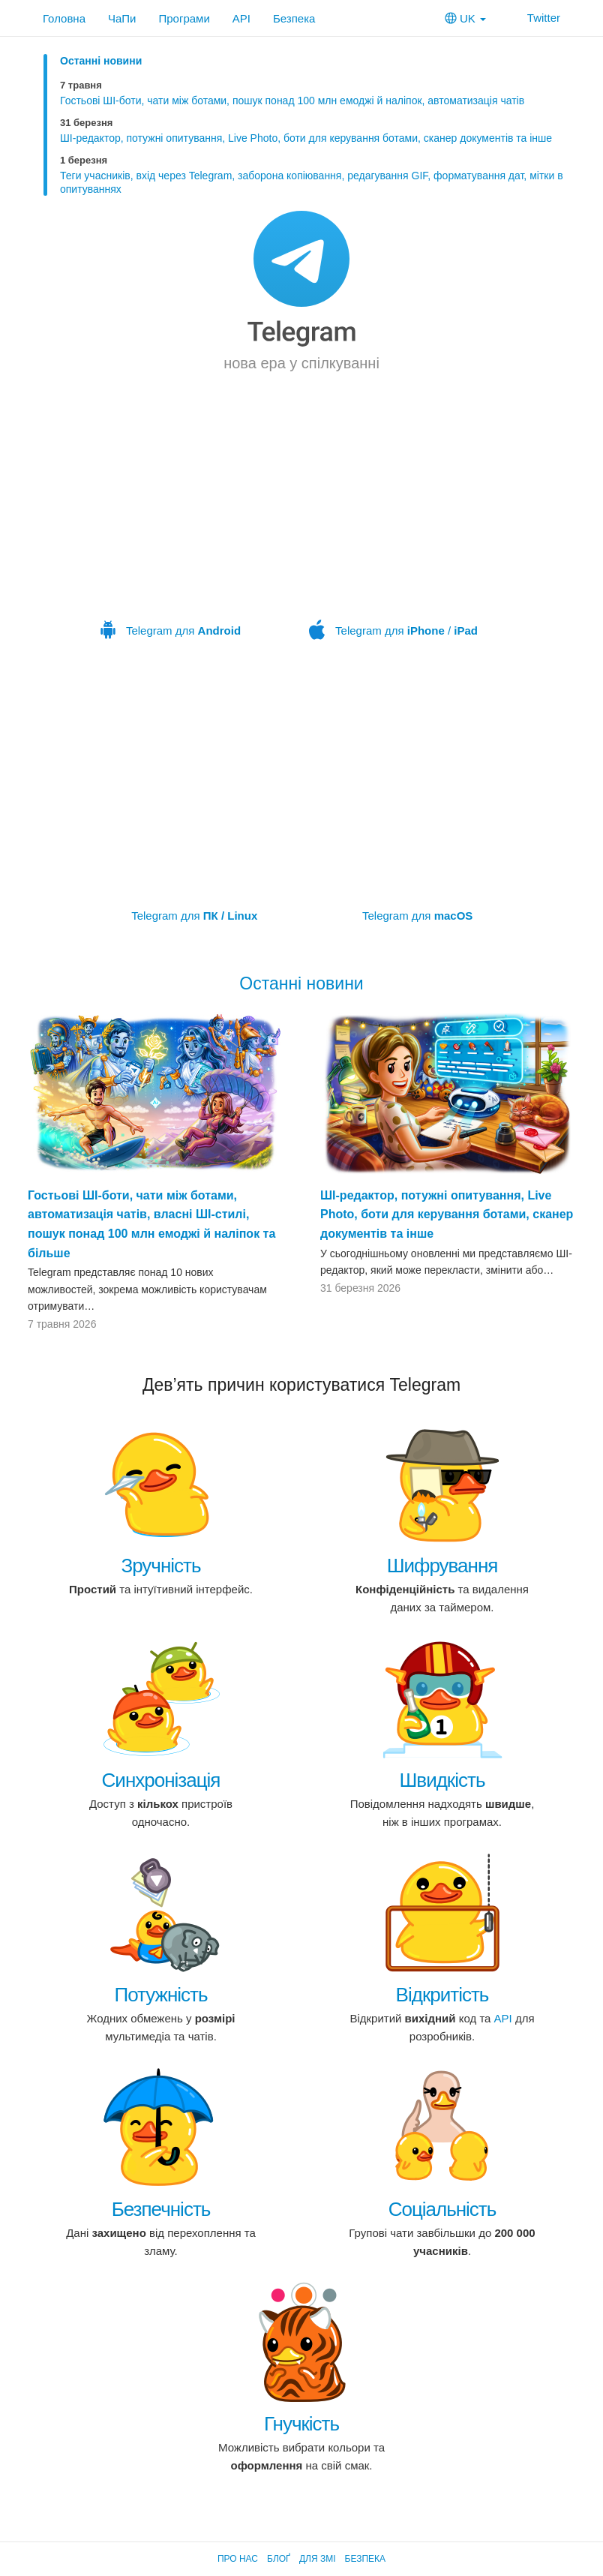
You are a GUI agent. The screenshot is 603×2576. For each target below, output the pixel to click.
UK (465, 18)
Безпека (294, 18)
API (241, 18)
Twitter (534, 17)
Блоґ (278, 2558)
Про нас (238, 2558)
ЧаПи (122, 18)
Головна (64, 18)
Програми (184, 18)
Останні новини (101, 61)
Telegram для (170, 534)
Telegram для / (394, 534)
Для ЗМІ (317, 2558)
